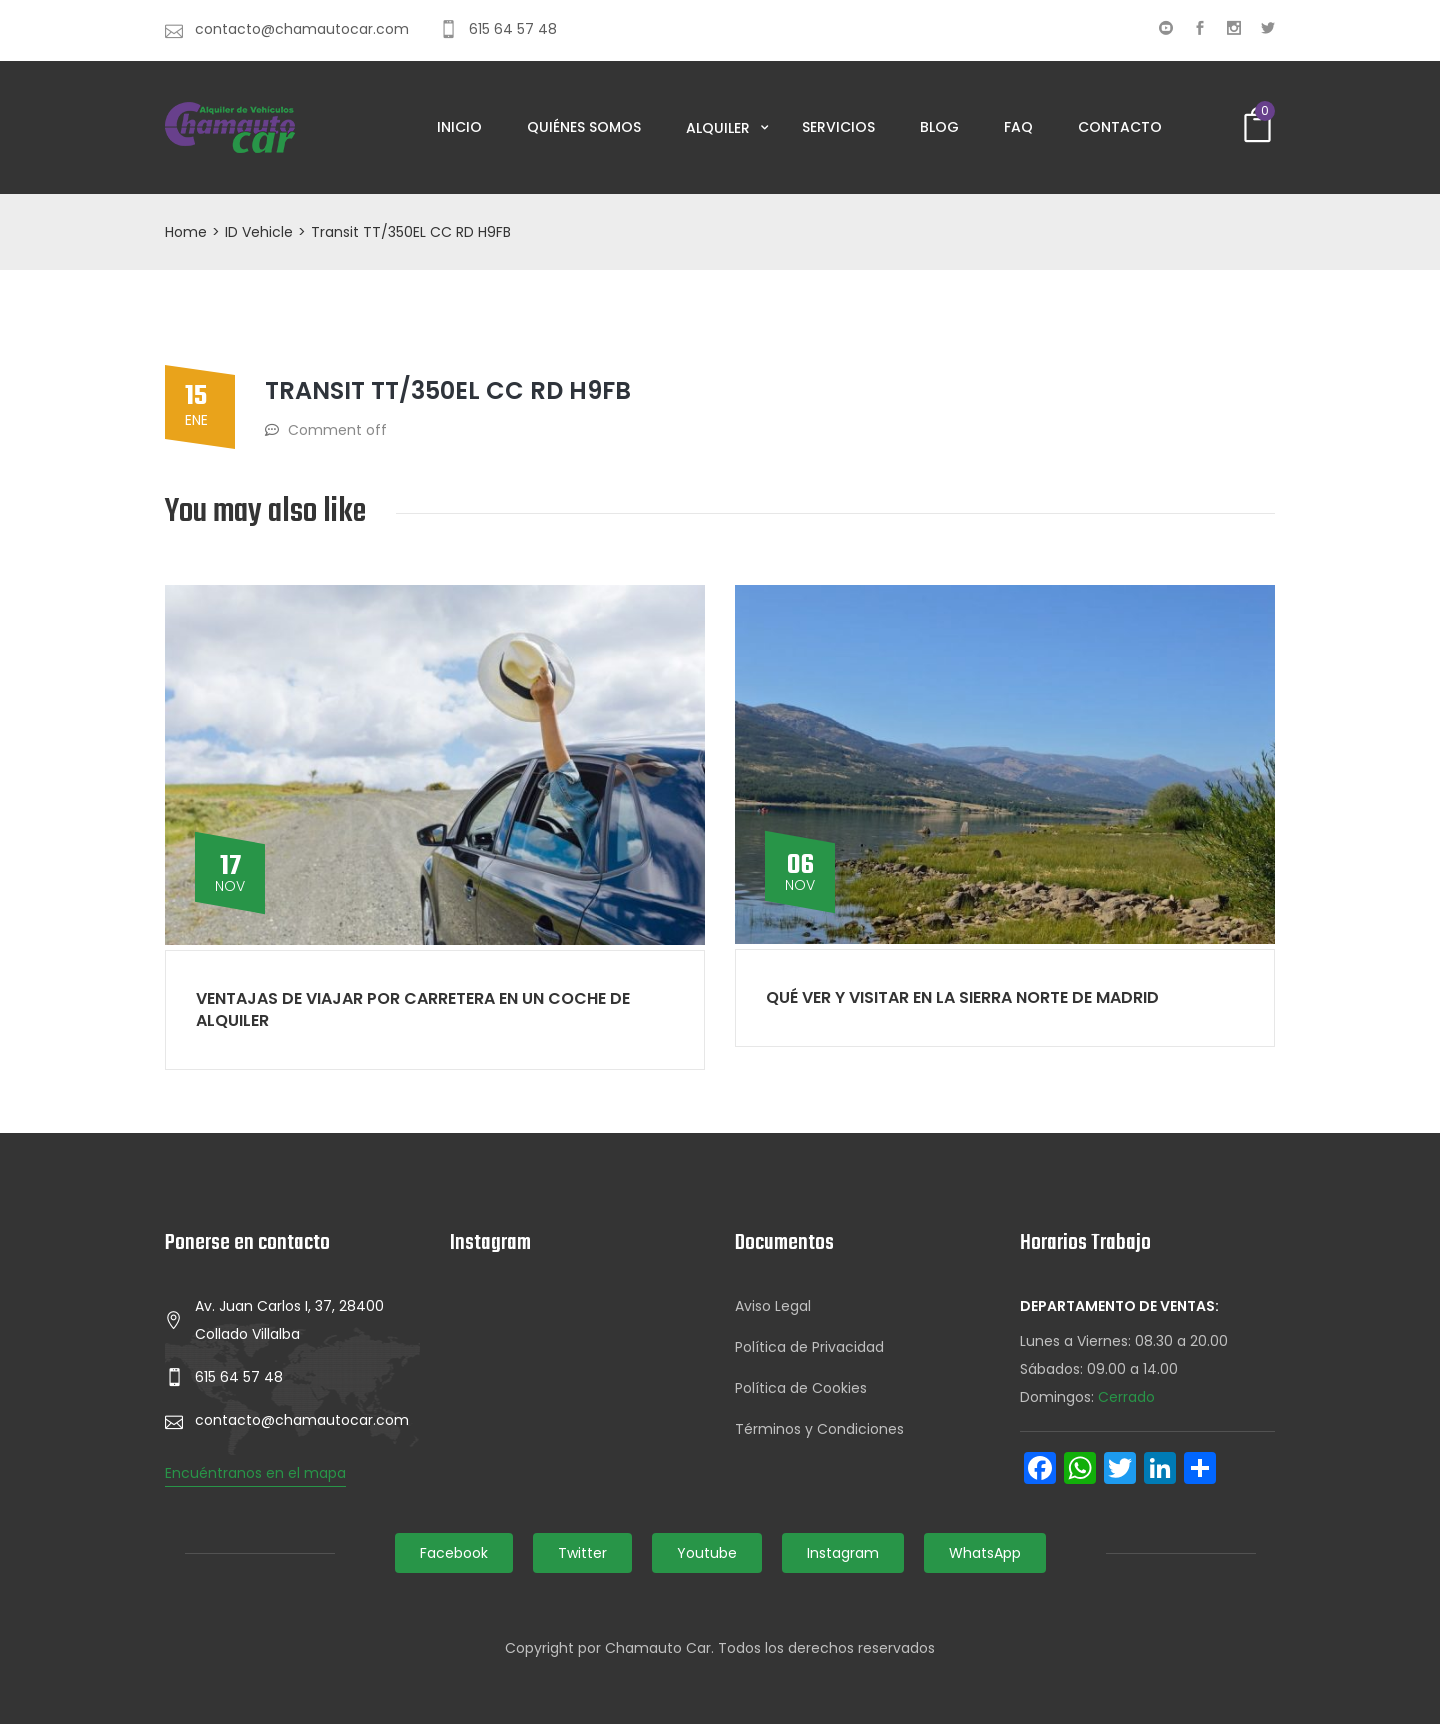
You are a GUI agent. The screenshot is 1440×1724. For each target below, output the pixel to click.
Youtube (707, 1553)
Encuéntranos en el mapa (255, 1473)
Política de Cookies (801, 1388)
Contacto (1120, 127)
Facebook (454, 1553)
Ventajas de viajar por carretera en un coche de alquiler (413, 1009)
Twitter (582, 1553)
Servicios (838, 127)
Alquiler (720, 128)
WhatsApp (985, 1553)
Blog (939, 127)
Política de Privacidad (809, 1347)
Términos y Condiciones (819, 1429)
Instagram (843, 1553)
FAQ (1018, 127)
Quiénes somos (584, 127)
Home (186, 232)
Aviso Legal (773, 1306)
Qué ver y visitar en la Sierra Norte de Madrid (962, 997)
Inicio (459, 127)
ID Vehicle (259, 232)
